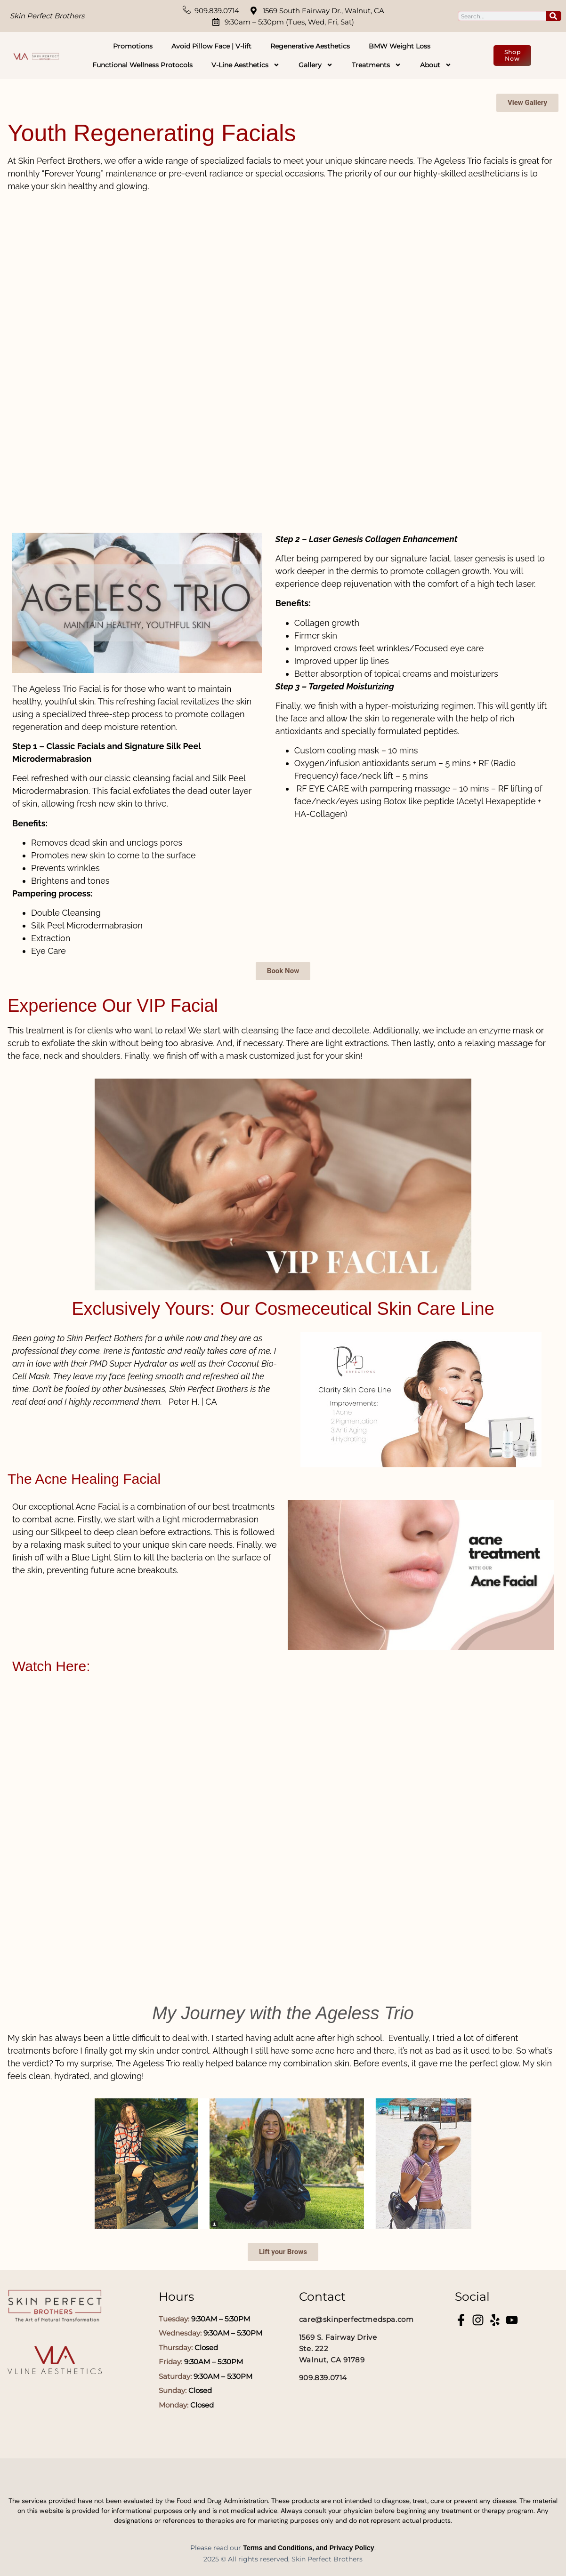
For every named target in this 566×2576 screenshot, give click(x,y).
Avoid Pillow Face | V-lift (211, 46)
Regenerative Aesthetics (310, 46)
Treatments (376, 65)
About (436, 65)
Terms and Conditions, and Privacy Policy (308, 2548)
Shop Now (512, 55)
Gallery (316, 65)
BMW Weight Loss (399, 46)
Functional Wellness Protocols (142, 65)
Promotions (133, 46)
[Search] (553, 16)
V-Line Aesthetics (245, 65)
